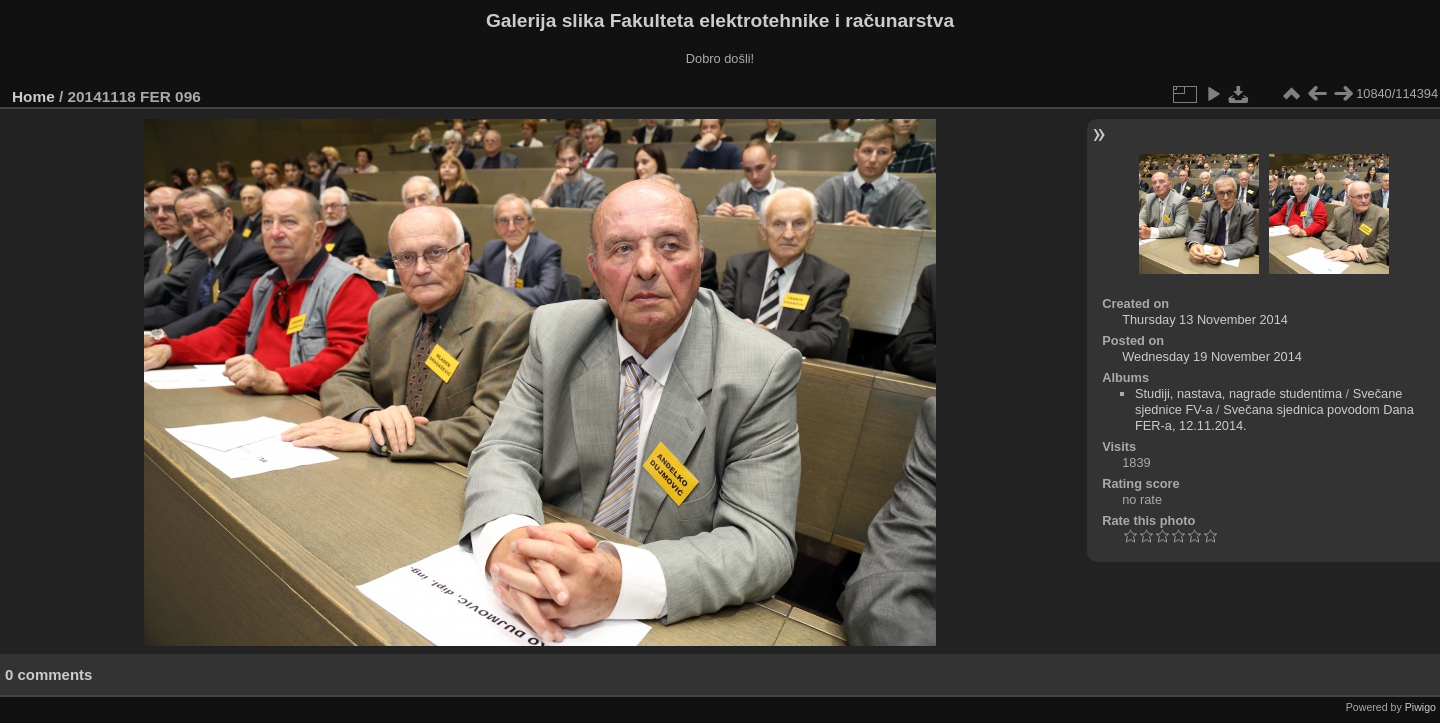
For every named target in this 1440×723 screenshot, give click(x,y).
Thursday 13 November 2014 (1205, 319)
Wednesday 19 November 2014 (1212, 356)
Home (33, 96)
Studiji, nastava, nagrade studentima (1238, 393)
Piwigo (1420, 707)
